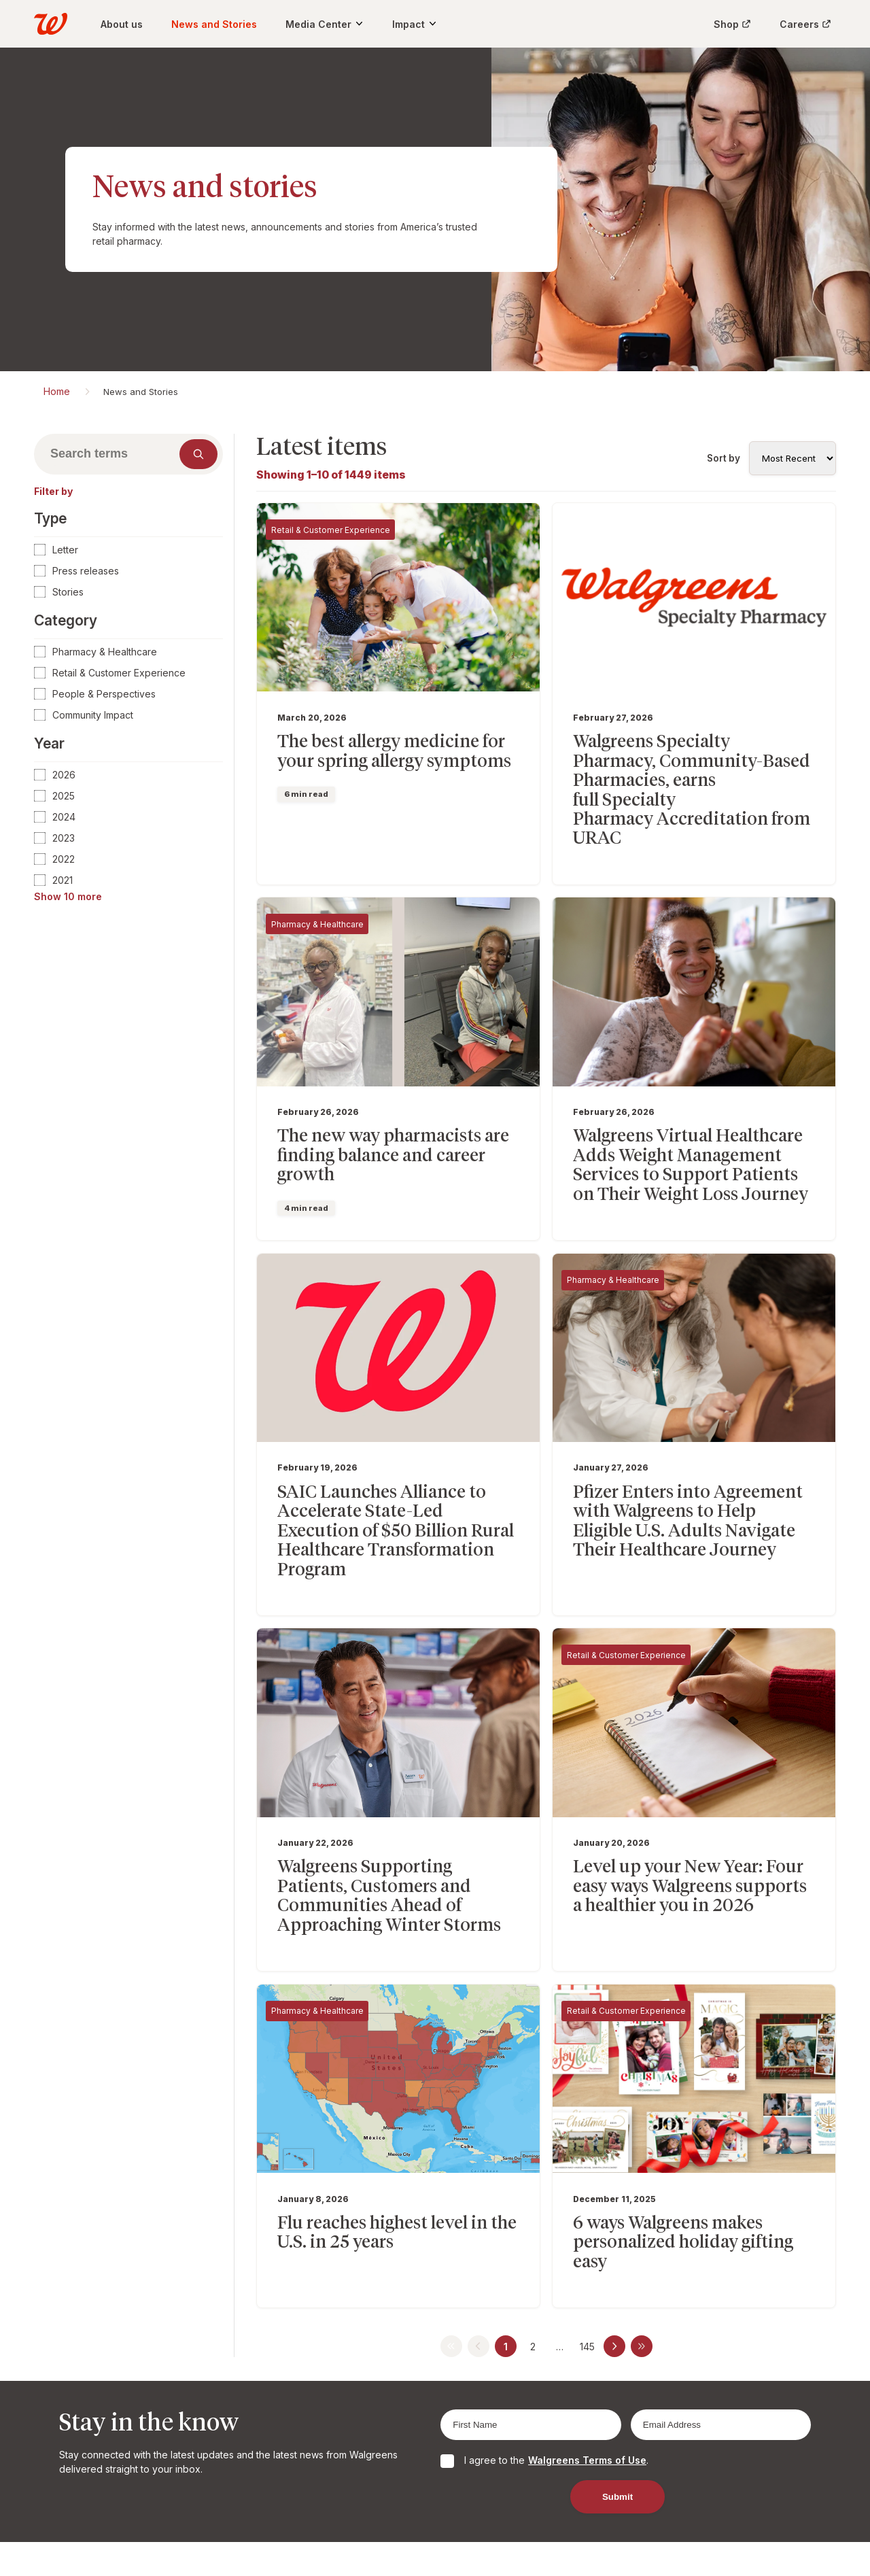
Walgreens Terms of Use (587, 2367)
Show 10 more (68, 896)
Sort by (723, 458)
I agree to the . (556, 2367)
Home (57, 391)
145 (587, 2253)
